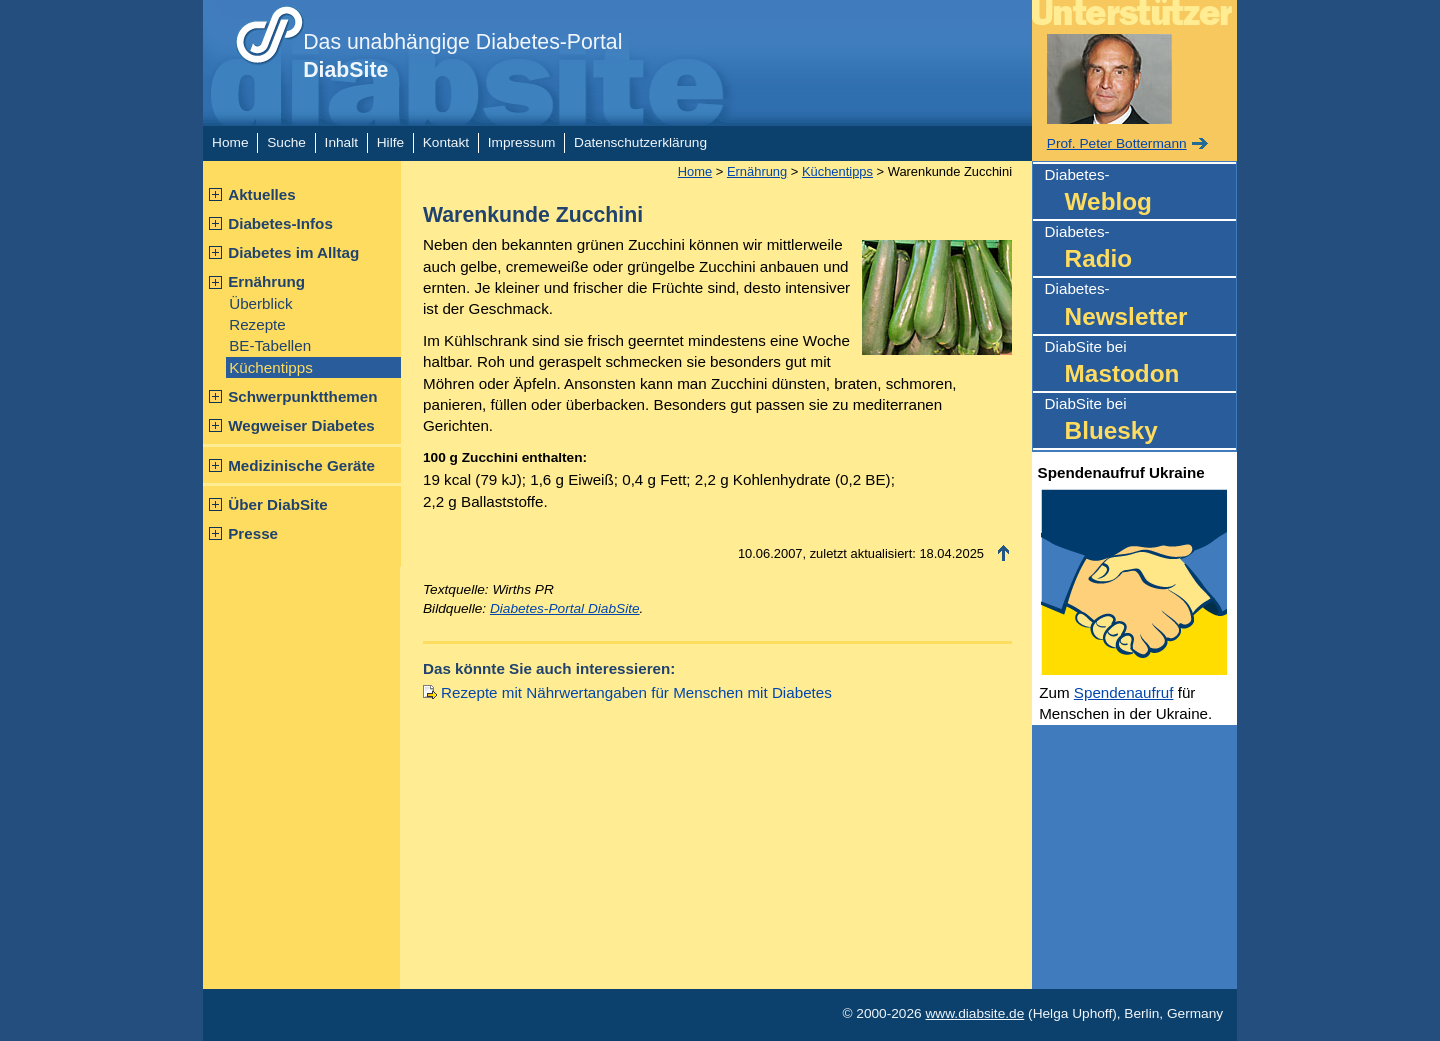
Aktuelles (262, 194)
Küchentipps (271, 367)
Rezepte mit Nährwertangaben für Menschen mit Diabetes (636, 692)
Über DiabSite (278, 504)
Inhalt (341, 142)
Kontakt (446, 142)
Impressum (522, 142)
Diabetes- (1140, 192)
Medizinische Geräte (301, 465)
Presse (253, 533)
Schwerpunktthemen (302, 396)
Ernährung (266, 281)
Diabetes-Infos (280, 223)
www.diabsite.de (974, 1013)
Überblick (260, 303)
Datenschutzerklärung (640, 142)
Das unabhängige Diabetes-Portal (462, 56)
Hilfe (390, 142)
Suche (286, 142)
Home (230, 142)
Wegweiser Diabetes (301, 425)
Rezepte (257, 324)
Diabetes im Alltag (293, 252)
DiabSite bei (1140, 364)
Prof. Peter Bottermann (1117, 143)
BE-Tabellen (270, 345)
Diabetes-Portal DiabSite (565, 608)
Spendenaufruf (1124, 692)
